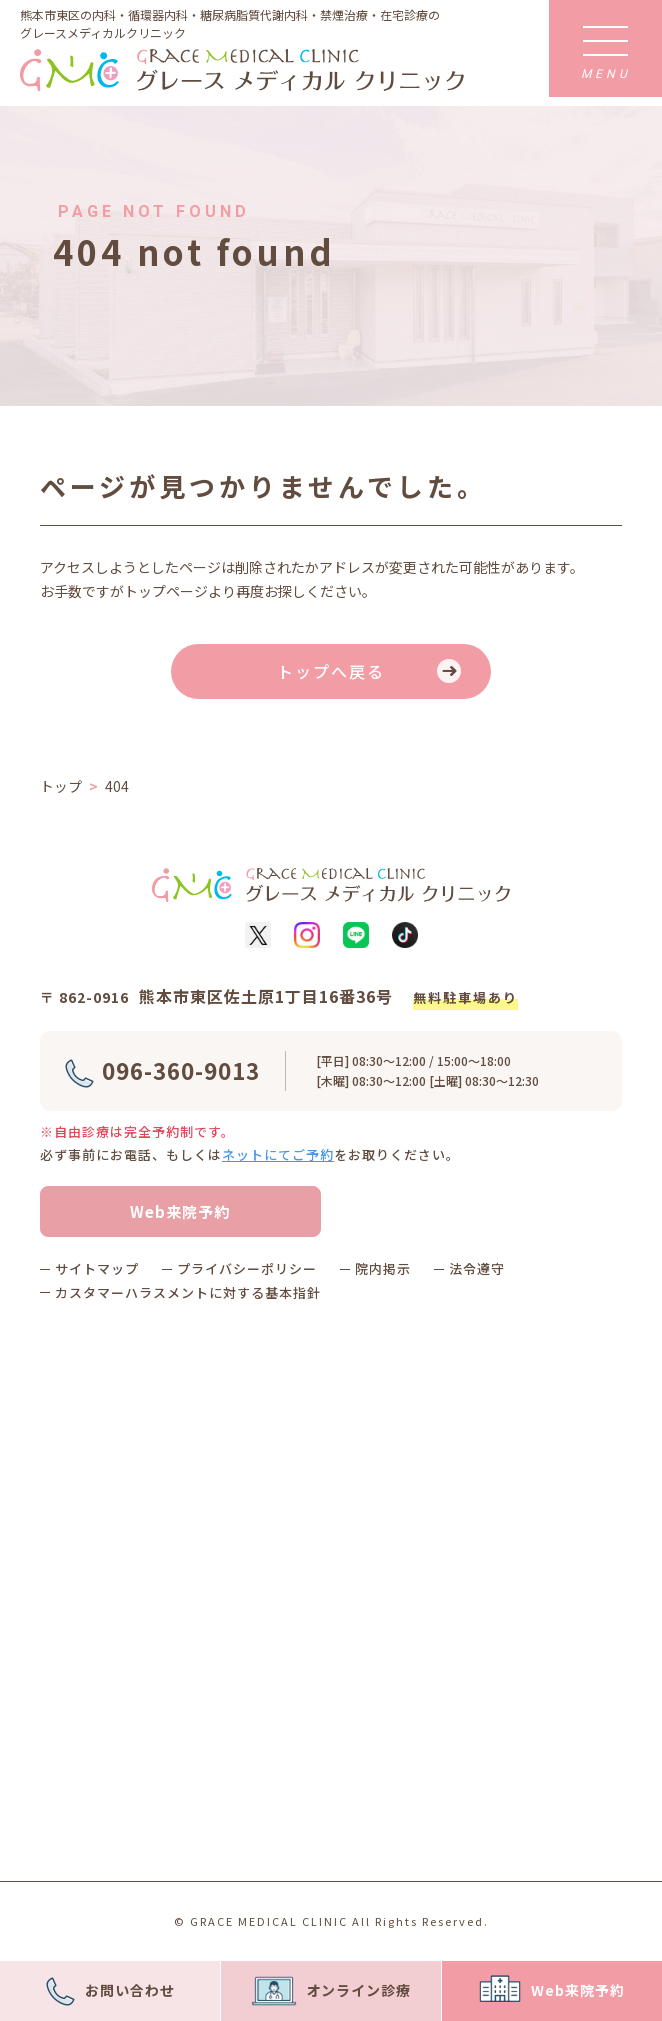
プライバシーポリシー (247, 1268)
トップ (61, 786)
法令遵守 (477, 1268)
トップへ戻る (331, 671)
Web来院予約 (180, 1211)
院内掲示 (383, 1268)
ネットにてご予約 (278, 1154)
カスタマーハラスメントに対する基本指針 (188, 1292)
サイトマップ (97, 1268)
